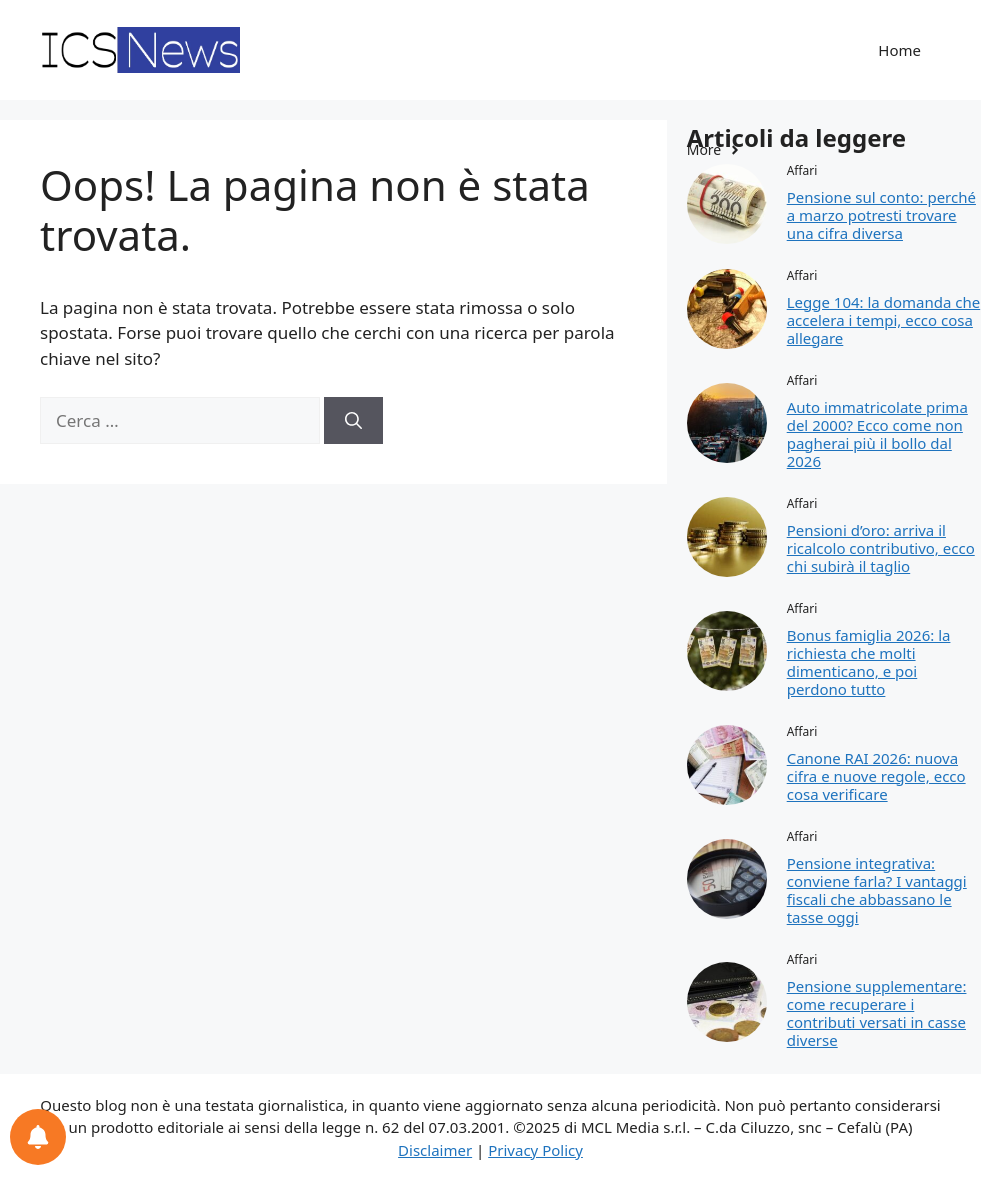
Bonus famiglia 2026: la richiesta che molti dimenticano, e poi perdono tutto (869, 662)
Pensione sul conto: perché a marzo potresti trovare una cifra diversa (881, 215)
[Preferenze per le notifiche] (38, 1137)
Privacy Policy (535, 1150)
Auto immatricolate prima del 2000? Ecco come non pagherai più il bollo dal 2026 (877, 434)
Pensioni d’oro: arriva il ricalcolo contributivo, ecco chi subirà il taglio (881, 548)
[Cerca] (353, 421)
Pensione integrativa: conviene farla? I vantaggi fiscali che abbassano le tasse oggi (877, 890)
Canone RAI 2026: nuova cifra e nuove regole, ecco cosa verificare (876, 776)
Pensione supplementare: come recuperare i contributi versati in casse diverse (877, 1013)
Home (899, 50)
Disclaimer (435, 1150)
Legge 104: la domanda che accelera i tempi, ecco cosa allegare (883, 320)
